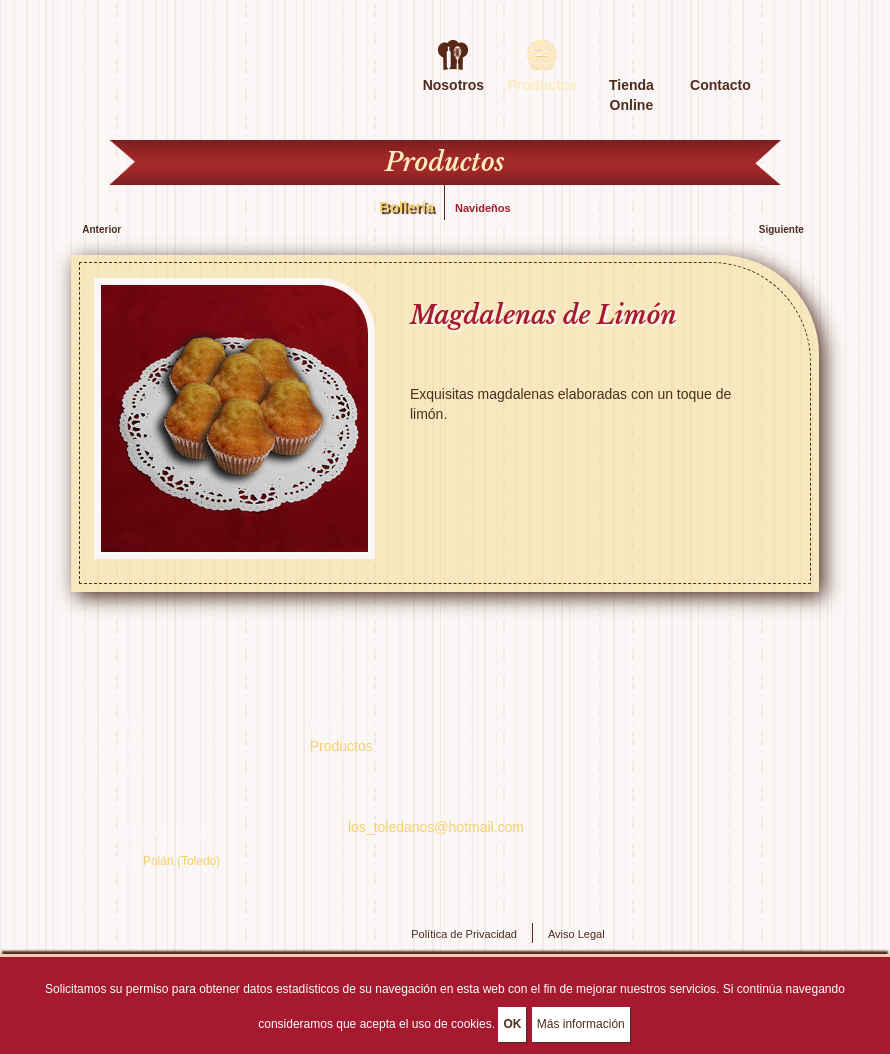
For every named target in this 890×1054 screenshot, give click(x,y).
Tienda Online (631, 83)
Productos (341, 746)
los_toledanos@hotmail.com (436, 827)
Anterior (101, 229)
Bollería (406, 206)
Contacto (720, 83)
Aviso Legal (576, 934)
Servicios (119, 722)
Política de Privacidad (464, 934)
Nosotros (453, 83)
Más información (581, 1027)
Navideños (483, 208)
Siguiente (781, 229)
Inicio (326, 724)
